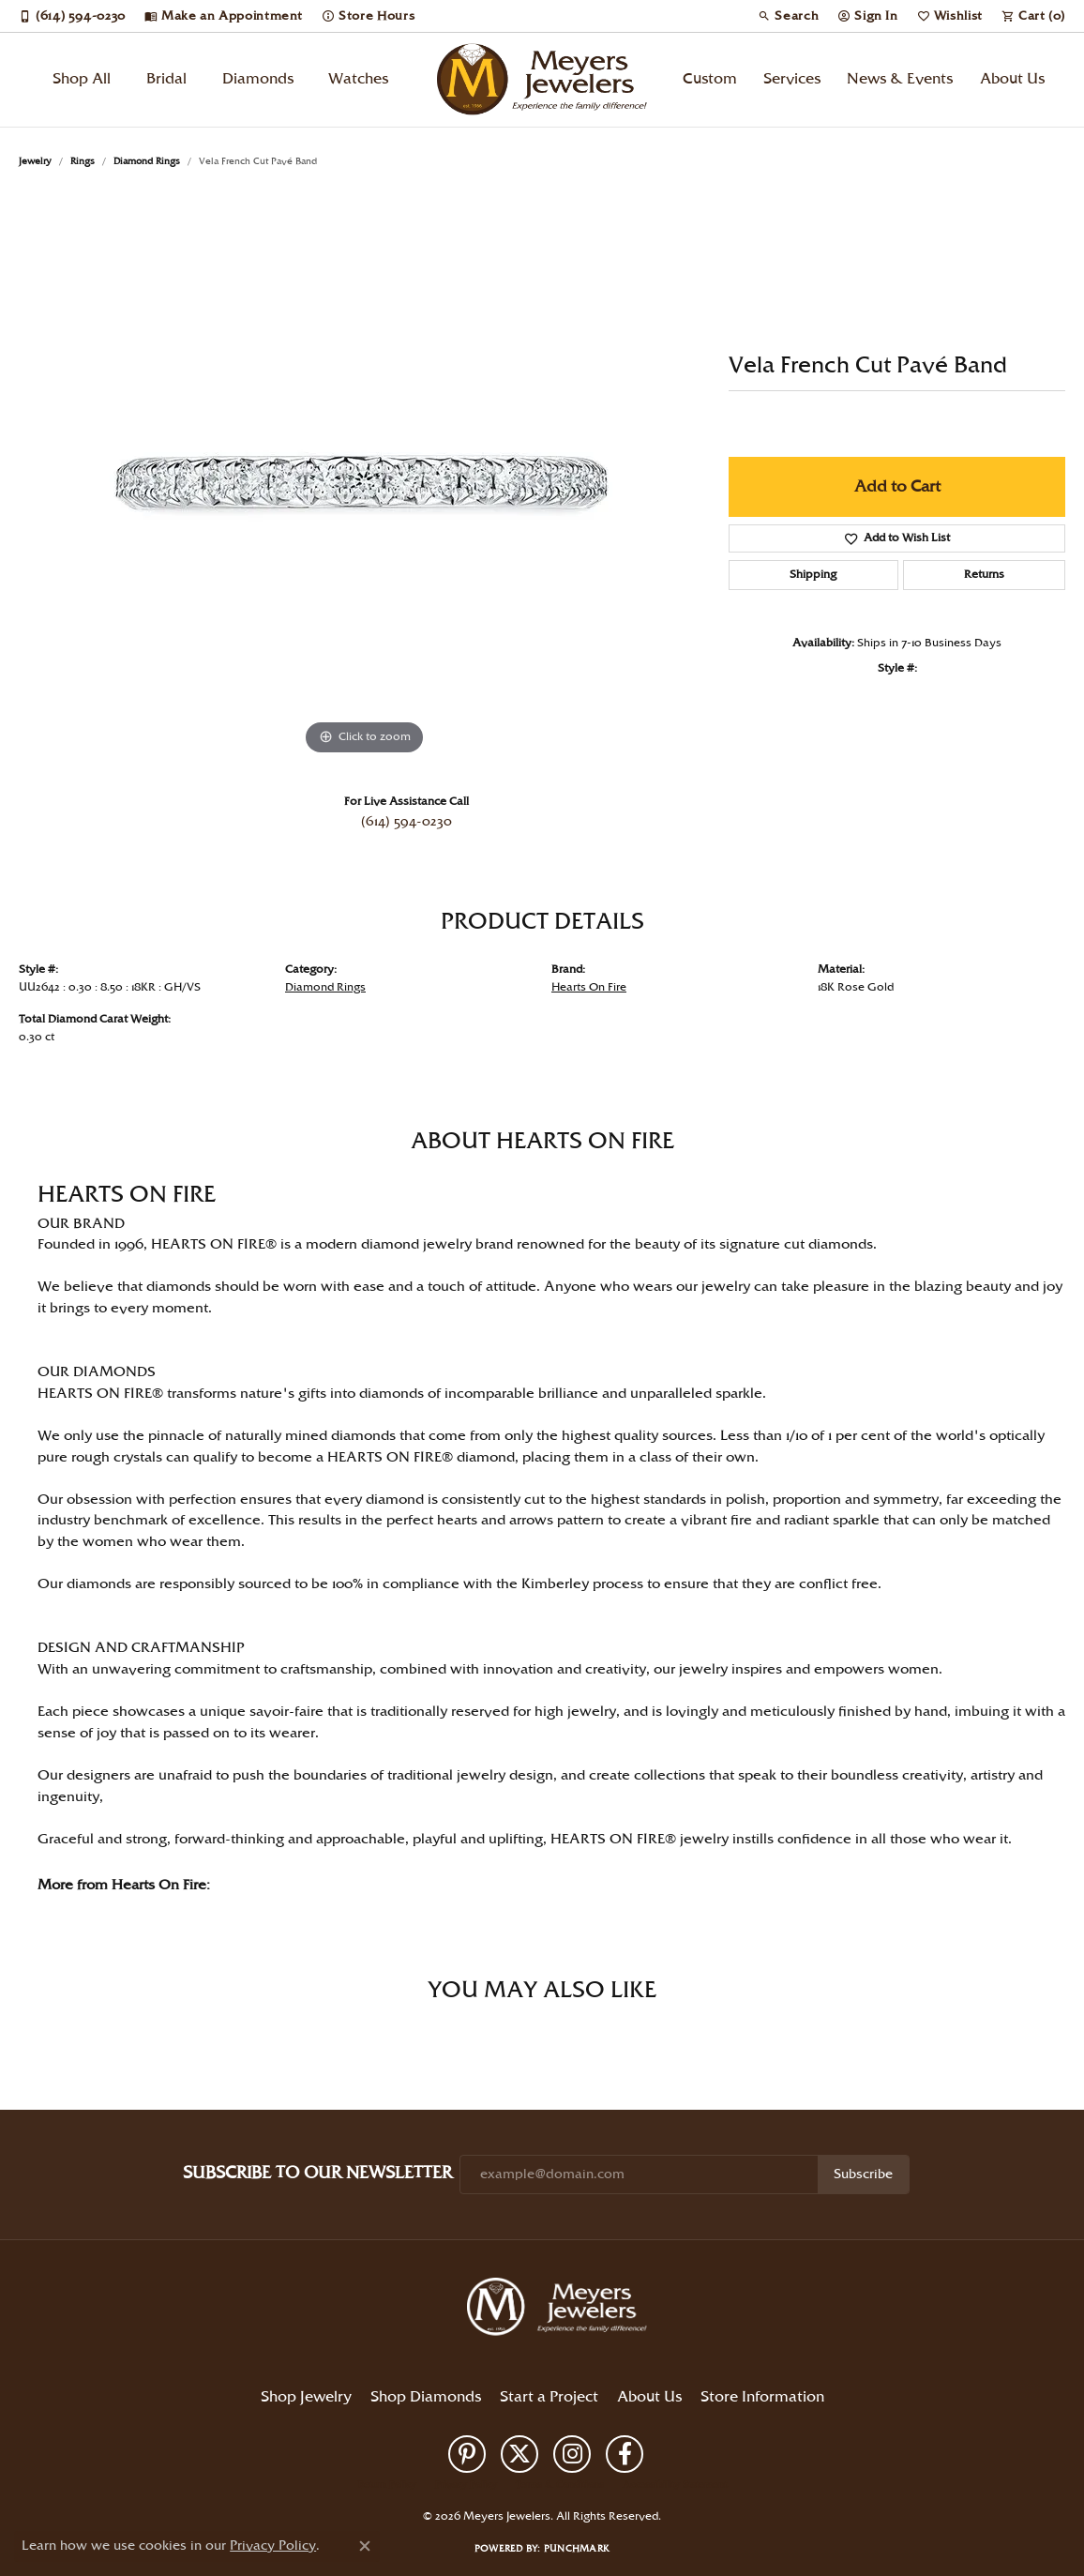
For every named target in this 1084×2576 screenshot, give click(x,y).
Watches (358, 79)
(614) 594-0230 (406, 821)
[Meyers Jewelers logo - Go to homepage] (542, 80)
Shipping (813, 574)
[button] (788, 16)
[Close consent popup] (364, 2546)
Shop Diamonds (425, 2397)
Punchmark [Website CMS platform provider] (577, 2548)
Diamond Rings (146, 161)
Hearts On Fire (588, 987)
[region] (364, 478)
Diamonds (258, 79)
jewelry (35, 161)
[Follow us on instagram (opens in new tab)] (572, 2454)
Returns (984, 574)
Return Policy (387, 2485)
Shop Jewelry (306, 2397)
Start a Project (549, 2397)
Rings (82, 161)
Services (792, 79)
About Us (1012, 79)
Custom (710, 79)
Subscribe (863, 2174)
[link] (72, 16)
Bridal (166, 79)
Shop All (82, 79)
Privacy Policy (466, 2485)
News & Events (900, 79)
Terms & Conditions (560, 2485)
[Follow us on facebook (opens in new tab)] (624, 2454)
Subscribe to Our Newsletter (317, 2173)
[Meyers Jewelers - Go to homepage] (561, 2309)
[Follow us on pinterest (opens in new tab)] (467, 2454)
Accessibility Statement (675, 2485)
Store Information (762, 2397)
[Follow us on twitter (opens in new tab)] (519, 2454)
